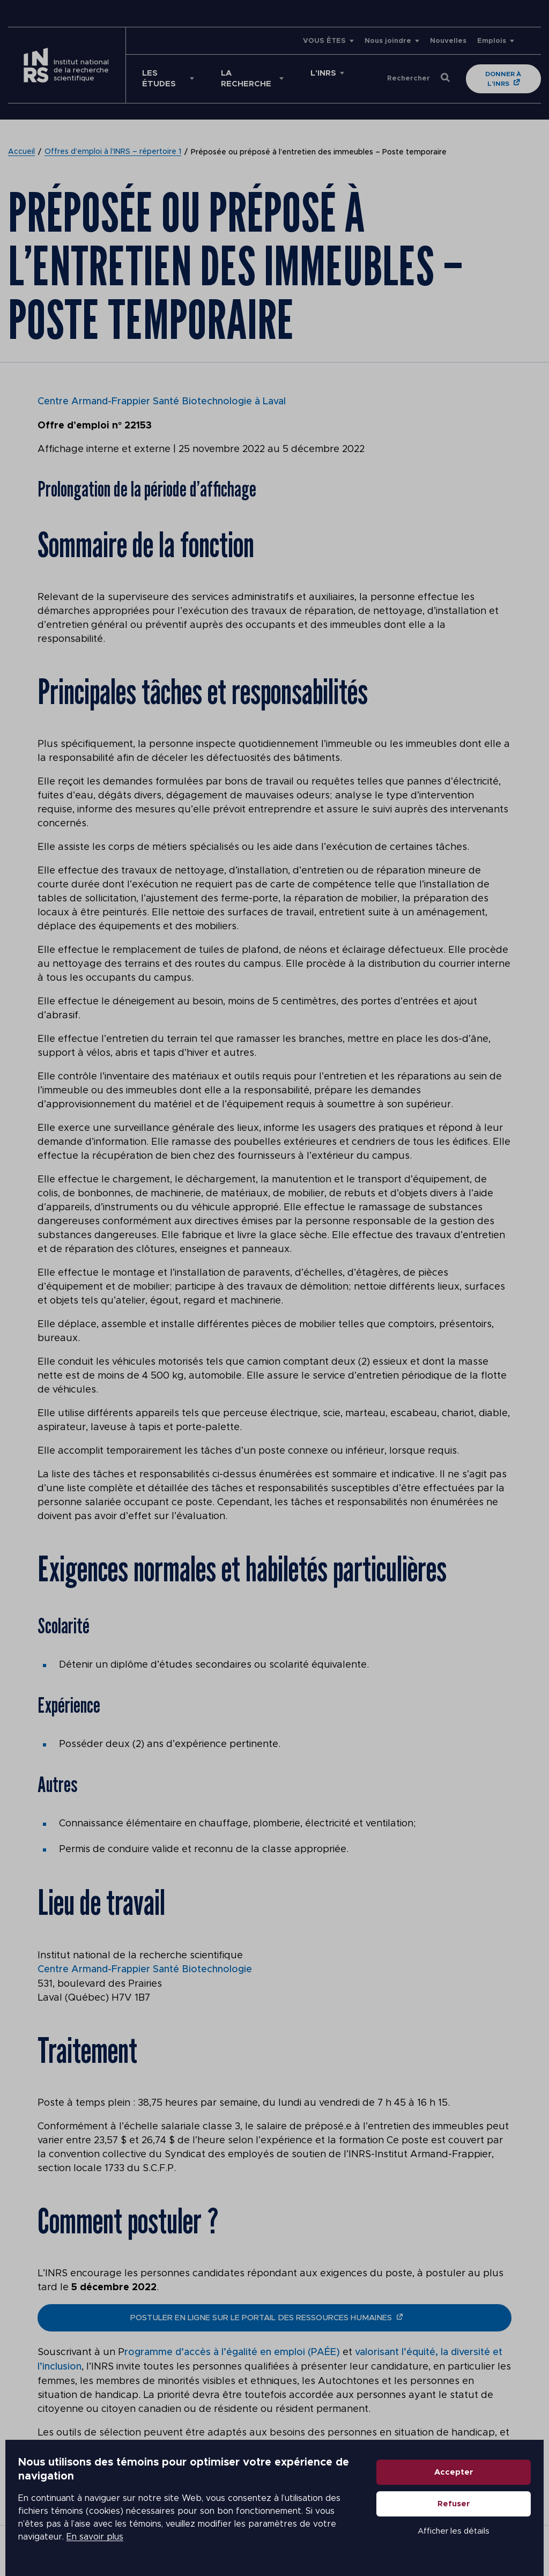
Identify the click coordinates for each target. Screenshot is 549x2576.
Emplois (491, 41)
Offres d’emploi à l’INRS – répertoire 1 (112, 152)
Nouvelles (448, 41)
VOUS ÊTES (324, 41)
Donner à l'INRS (504, 79)
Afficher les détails (459, 2534)
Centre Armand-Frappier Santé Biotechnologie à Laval (162, 401)
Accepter (459, 2475)
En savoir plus (89, 2539)
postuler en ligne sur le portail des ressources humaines (261, 2317)
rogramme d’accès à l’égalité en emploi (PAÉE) (233, 2351)
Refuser (459, 2507)
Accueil (21, 152)
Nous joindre (388, 41)
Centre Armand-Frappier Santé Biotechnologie (145, 1969)
